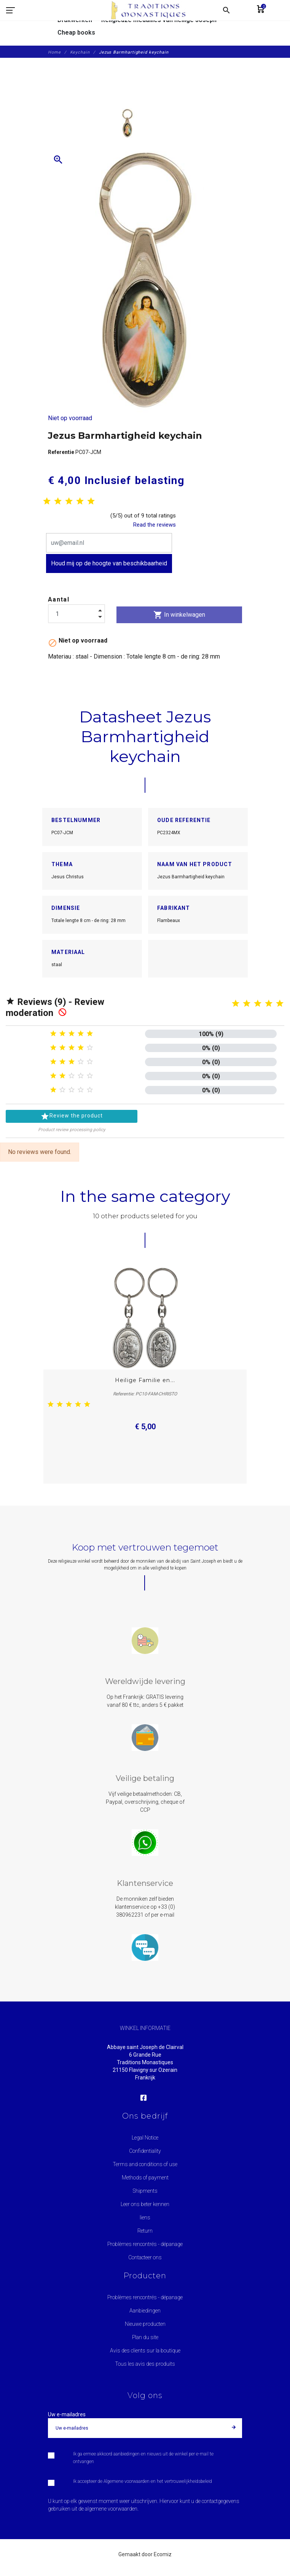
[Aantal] (76, 613)
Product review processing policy (71, 1129)
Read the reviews (154, 524)
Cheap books (76, 32)
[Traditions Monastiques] (151, 10)
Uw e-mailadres (67, 2414)
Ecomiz (163, 2554)
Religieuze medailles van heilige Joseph (159, 20)
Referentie (61, 452)
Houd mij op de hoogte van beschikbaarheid (109, 563)
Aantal (58, 599)
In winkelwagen (179, 614)
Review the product (71, 1116)
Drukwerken (74, 20)
